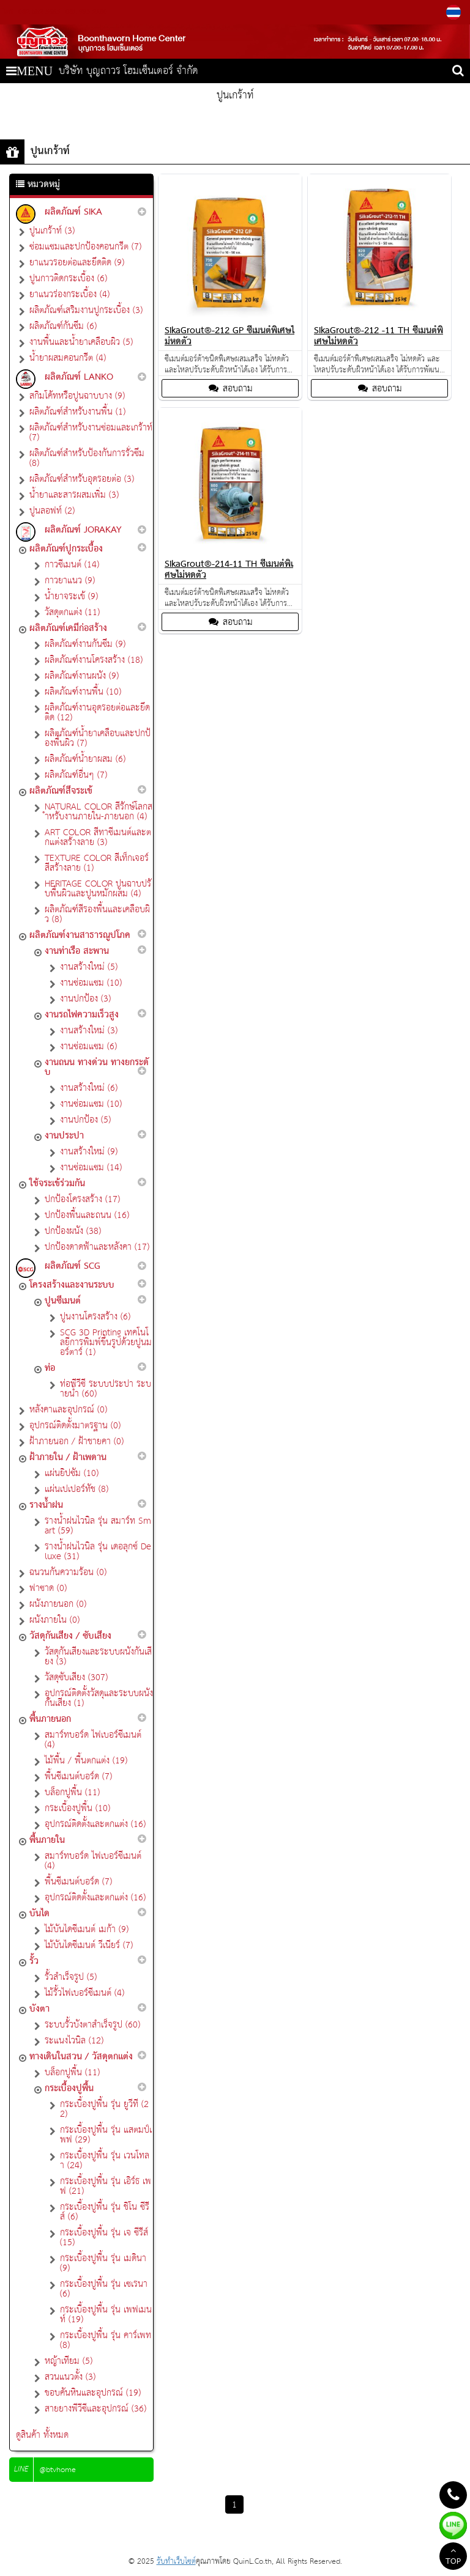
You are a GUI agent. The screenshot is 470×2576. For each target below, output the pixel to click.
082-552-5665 (39, 12)
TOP (453, 2557)
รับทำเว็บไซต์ (176, 2562)
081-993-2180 (85, 12)
